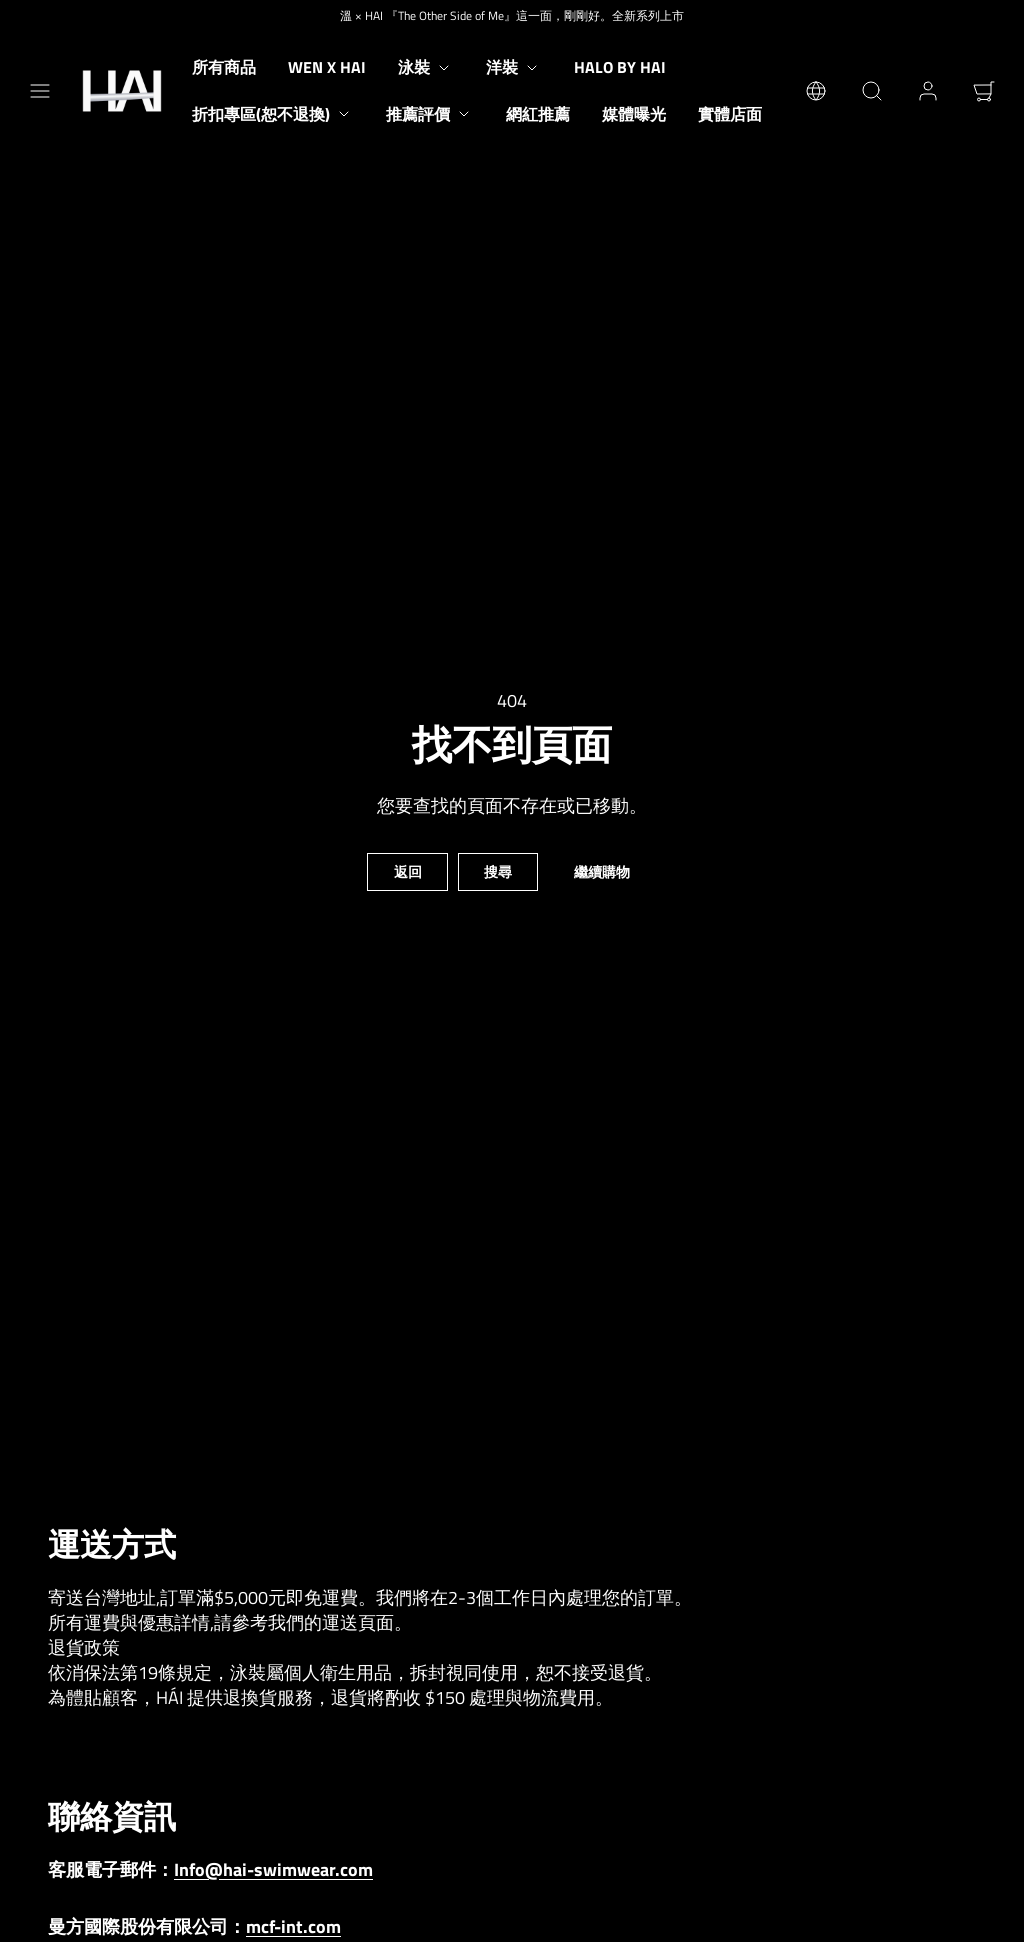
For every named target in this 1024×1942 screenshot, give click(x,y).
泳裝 (426, 67)
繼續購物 (602, 871)
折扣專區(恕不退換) (273, 114)
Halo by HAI (620, 67)
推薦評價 (430, 114)
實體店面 (730, 114)
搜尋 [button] (498, 871)
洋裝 (514, 67)
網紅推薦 (538, 114)
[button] (40, 91)
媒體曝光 (634, 114)
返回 (408, 871)
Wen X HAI (327, 67)
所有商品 (224, 67)
